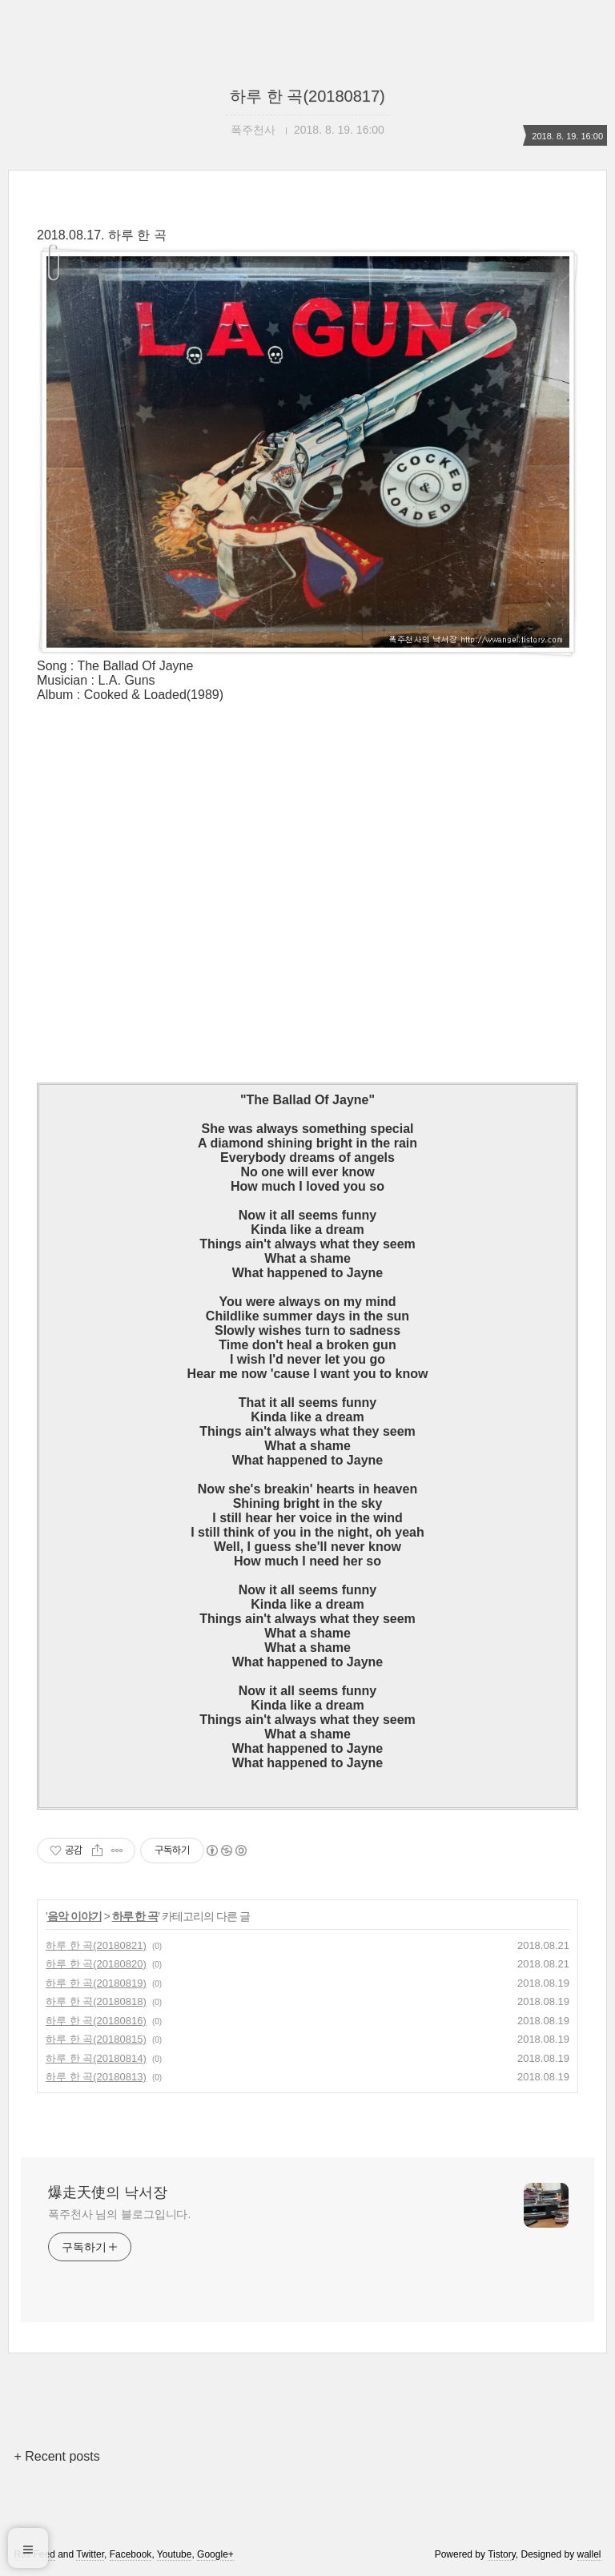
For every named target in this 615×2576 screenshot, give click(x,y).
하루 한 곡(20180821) (96, 1945)
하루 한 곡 (135, 1916)
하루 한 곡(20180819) (96, 1983)
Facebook (131, 2554)
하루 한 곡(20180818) (96, 2001)
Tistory (502, 2554)
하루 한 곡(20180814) (96, 2058)
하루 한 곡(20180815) (96, 2039)
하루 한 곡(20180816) (96, 2021)
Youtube (174, 2554)
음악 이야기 (74, 1916)
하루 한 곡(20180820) (96, 1964)
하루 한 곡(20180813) (96, 2077)
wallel (589, 2554)
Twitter (90, 2554)
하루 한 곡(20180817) (307, 96)
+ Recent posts (56, 2456)
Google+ (215, 2554)
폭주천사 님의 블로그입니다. (119, 2214)
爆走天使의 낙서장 (107, 2192)
